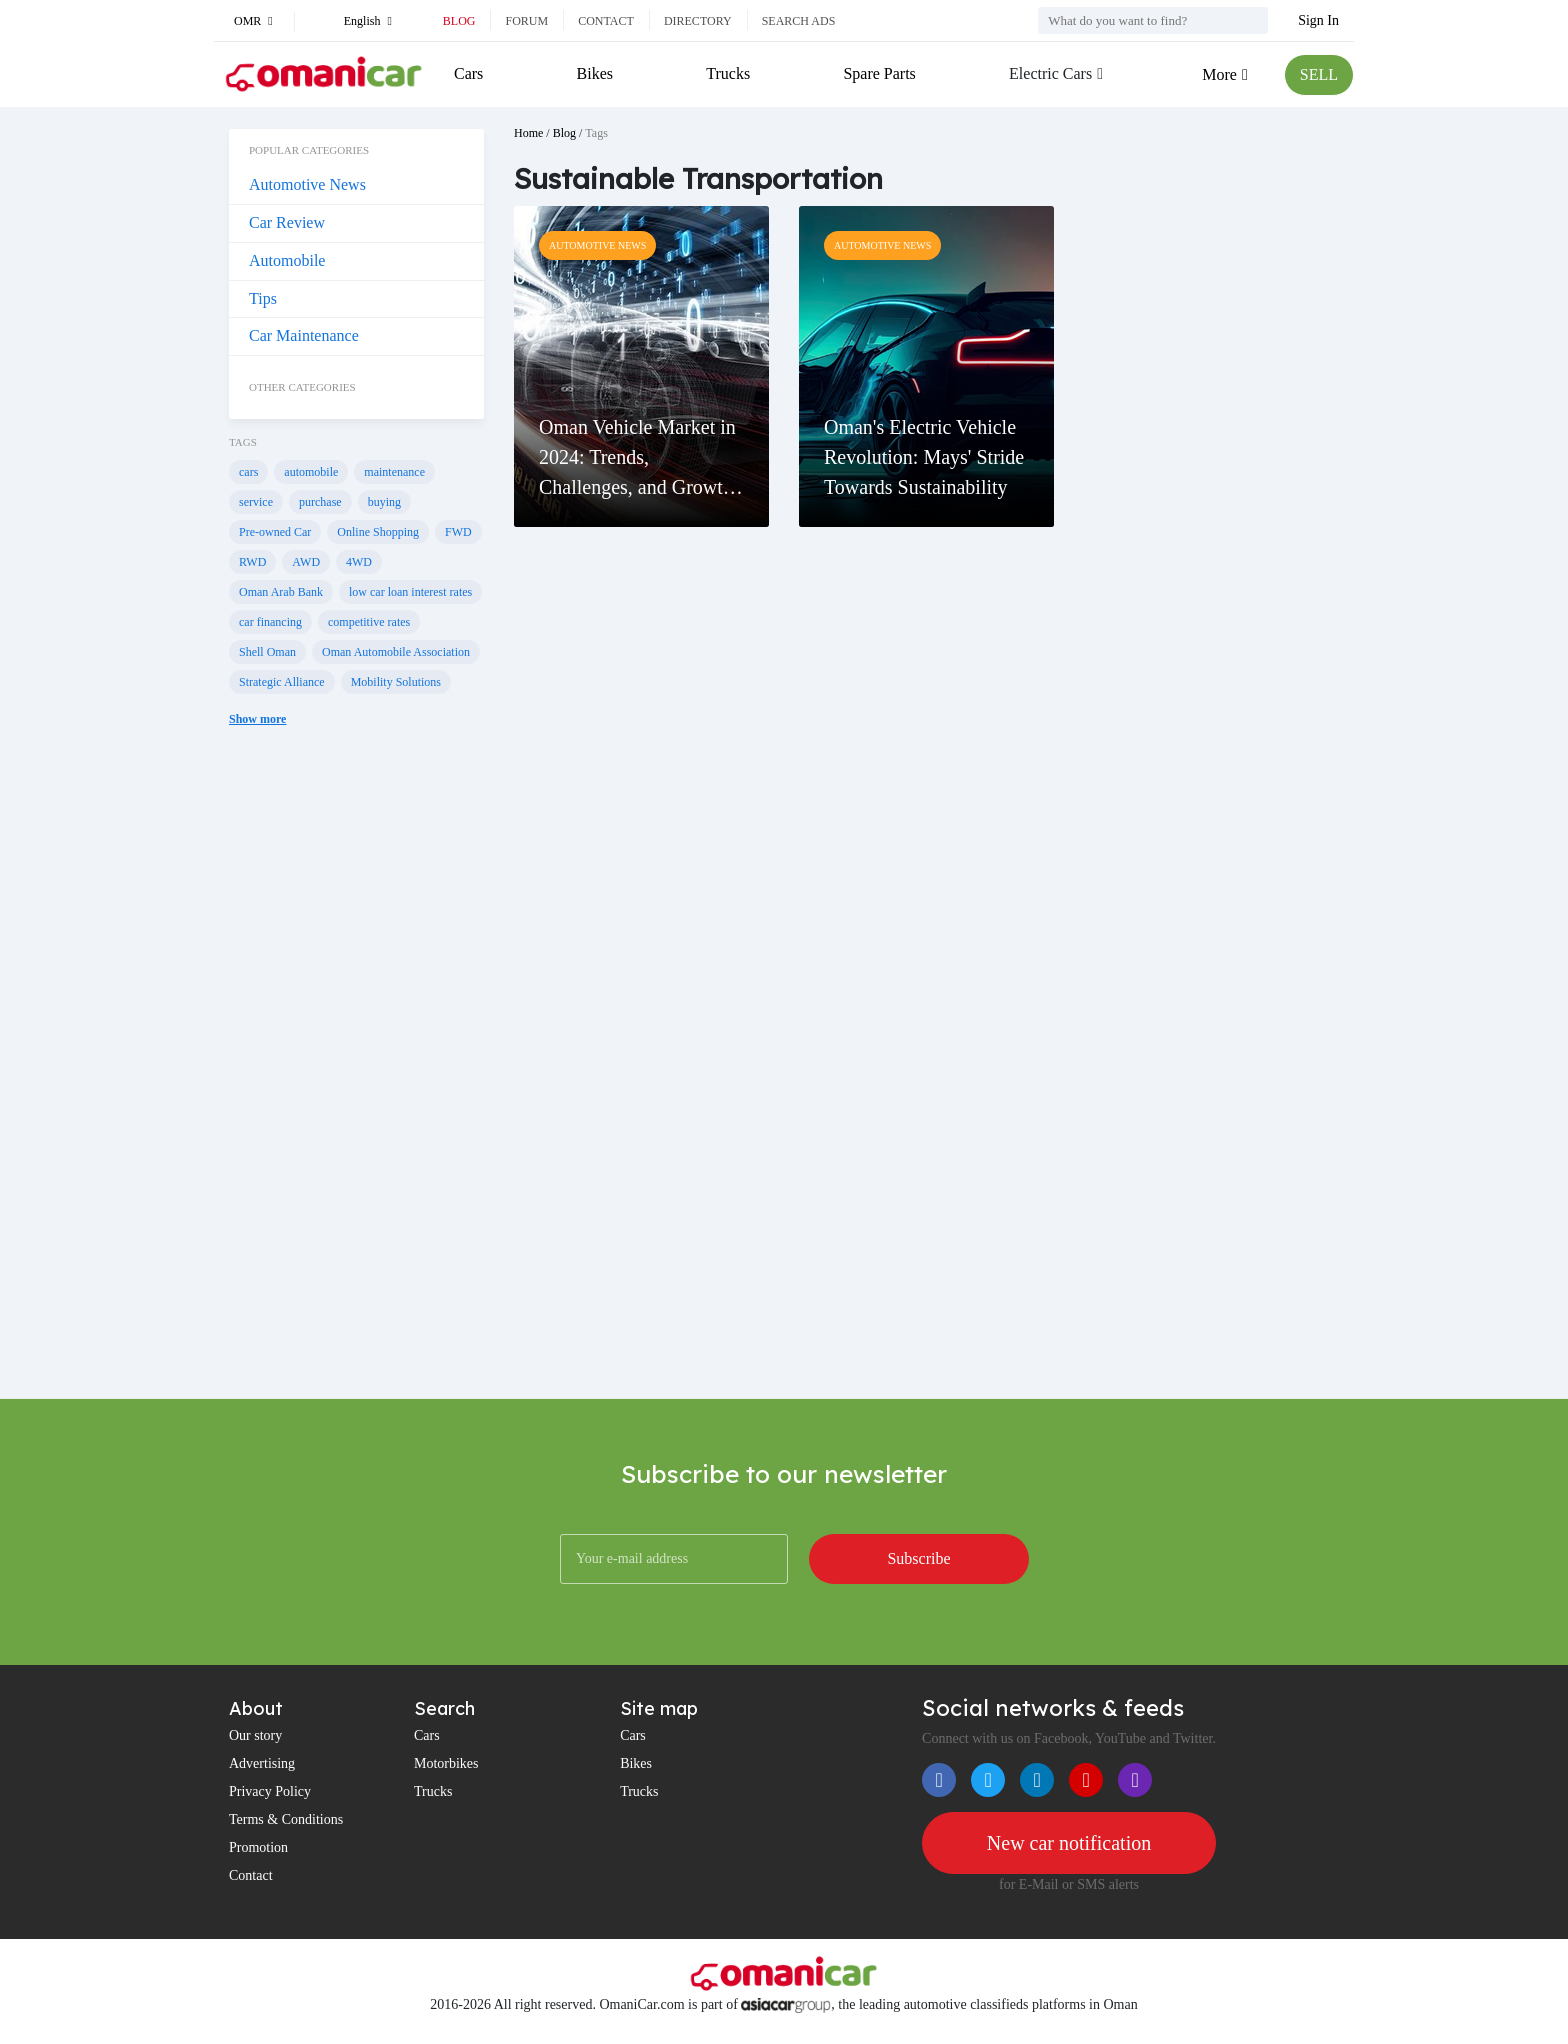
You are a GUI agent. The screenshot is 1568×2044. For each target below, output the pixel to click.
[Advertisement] (356, 1078)
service (256, 502)
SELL (1319, 74)
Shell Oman (267, 652)
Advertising (262, 1763)
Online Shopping (378, 532)
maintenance (394, 472)
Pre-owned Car (275, 532)
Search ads (799, 21)
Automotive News (307, 184)
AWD (306, 562)
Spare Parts (879, 73)
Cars (468, 73)
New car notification (1069, 1843)
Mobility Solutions (396, 682)
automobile (311, 472)
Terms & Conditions (286, 1819)
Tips (263, 298)
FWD (458, 532)
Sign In (1318, 20)
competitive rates (369, 622)
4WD (359, 562)
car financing (270, 622)
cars (248, 472)
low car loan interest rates (410, 592)
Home (528, 133)
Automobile (287, 260)
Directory (698, 21)
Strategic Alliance (282, 682)
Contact (606, 21)
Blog (459, 21)
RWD (252, 562)
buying (384, 502)
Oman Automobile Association (396, 652)
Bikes (595, 73)
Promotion (258, 1847)
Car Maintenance (304, 335)
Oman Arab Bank (281, 592)
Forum (526, 21)
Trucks (728, 73)
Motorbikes (446, 1763)
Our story (255, 1735)
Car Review (287, 222)
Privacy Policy (270, 1791)
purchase (320, 502)
